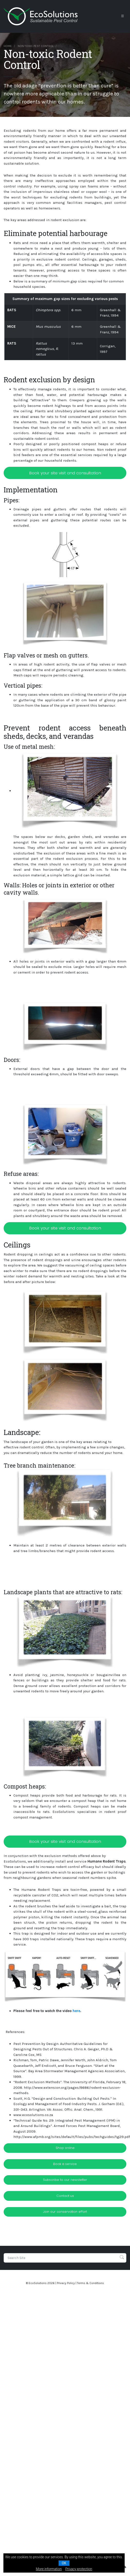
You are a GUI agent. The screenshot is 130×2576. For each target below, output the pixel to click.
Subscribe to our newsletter (65, 2179)
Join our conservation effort (65, 2211)
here (76, 2011)
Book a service (65, 2164)
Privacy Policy (66, 2283)
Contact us (65, 2195)
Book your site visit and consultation (65, 473)
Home (8, 46)
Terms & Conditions (90, 2283)
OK (64, 2563)
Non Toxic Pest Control (35, 46)
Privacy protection (78, 2569)
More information (49, 2569)
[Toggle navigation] (122, 16)
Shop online (65, 2147)
